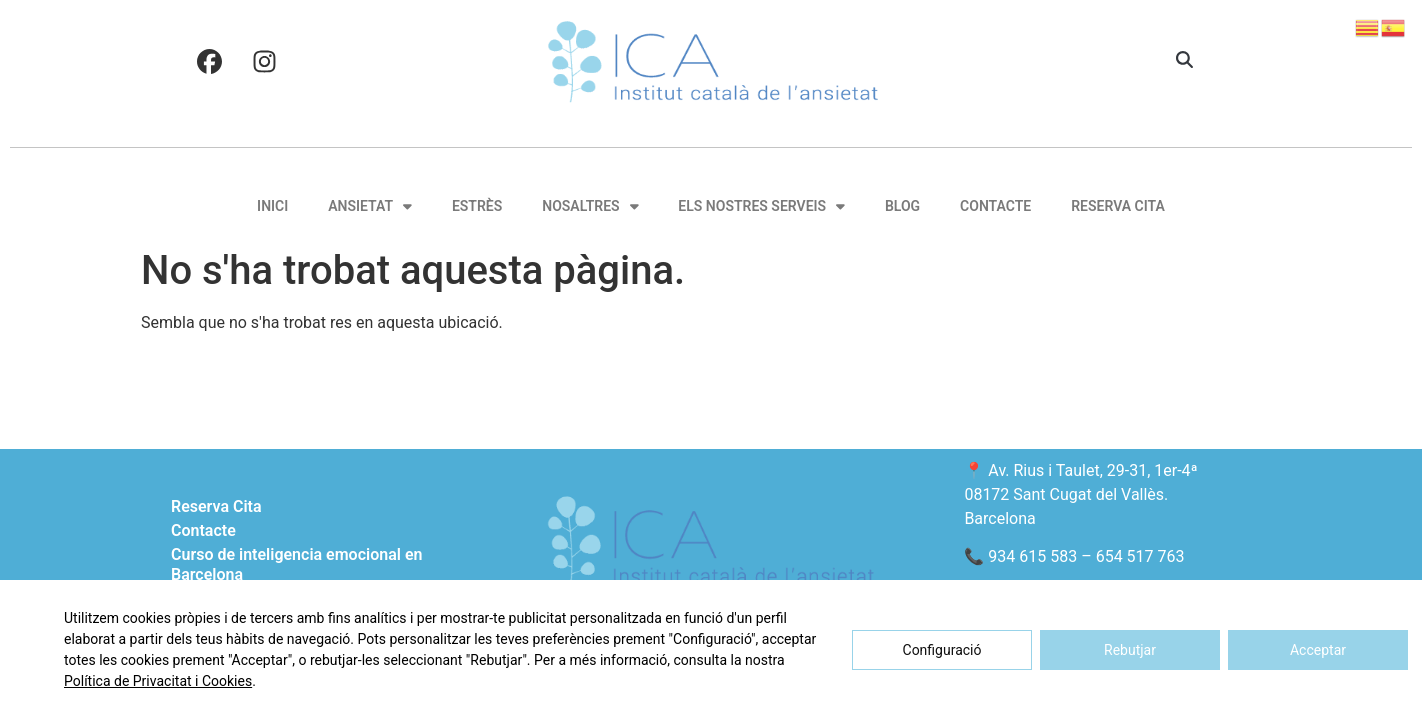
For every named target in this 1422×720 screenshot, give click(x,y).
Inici (272, 206)
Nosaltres (590, 206)
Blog (902, 206)
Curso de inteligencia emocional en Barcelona (296, 564)
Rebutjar (1130, 650)
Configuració (942, 650)
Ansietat (370, 206)
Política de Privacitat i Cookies (158, 681)
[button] (1184, 61)
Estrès (477, 206)
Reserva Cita (1118, 206)
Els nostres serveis (761, 206)
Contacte (995, 206)
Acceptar (1318, 650)
